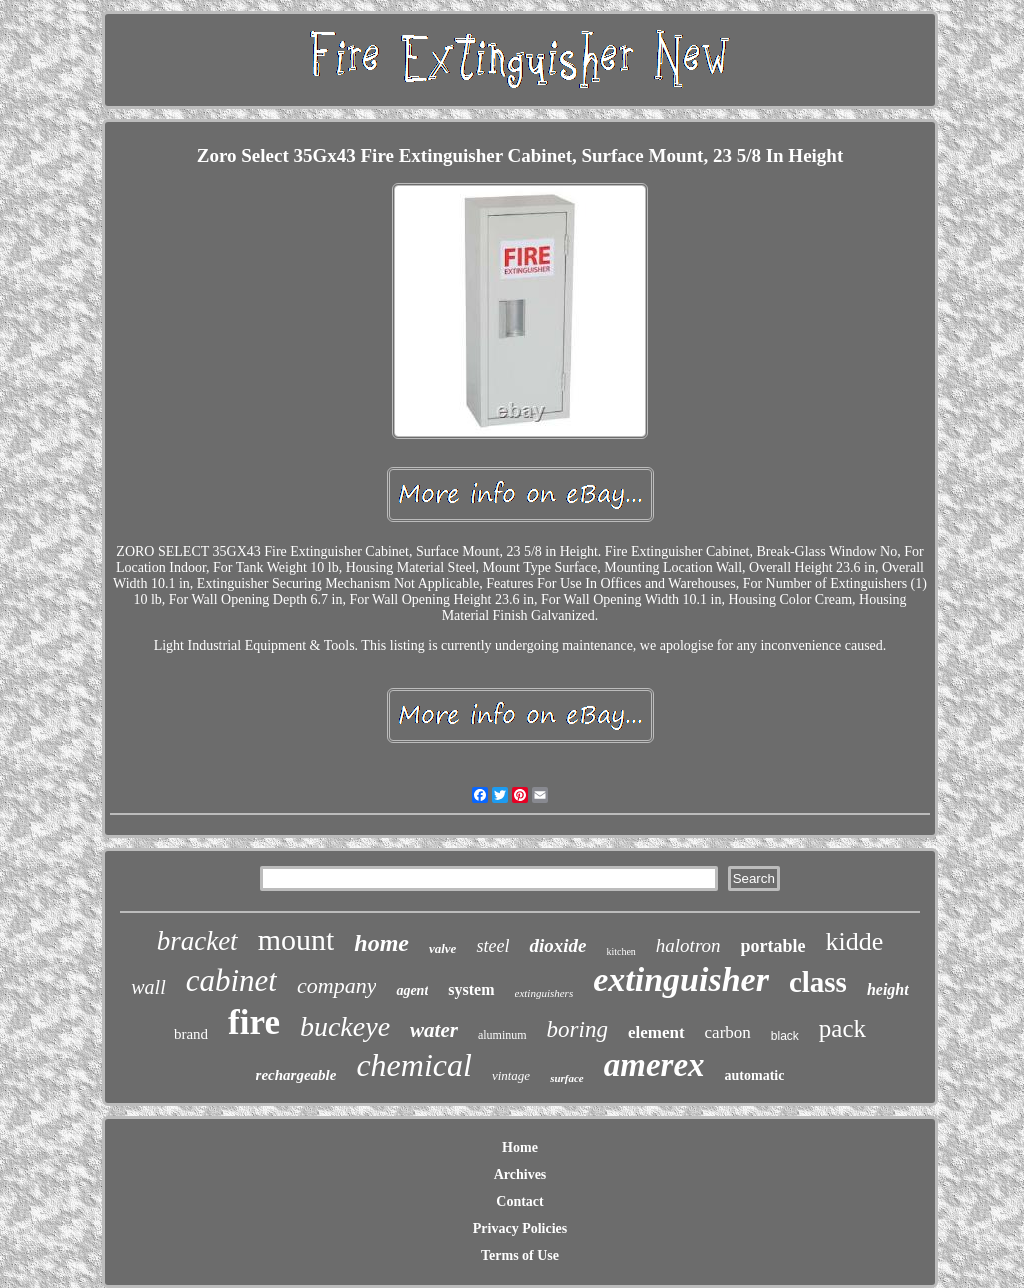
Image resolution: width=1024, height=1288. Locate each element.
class (818, 982)
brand (191, 1034)
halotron (688, 945)
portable (773, 946)
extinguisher (681, 979)
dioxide (557, 945)
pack (842, 1028)
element (656, 1032)
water (434, 1030)
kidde (855, 941)
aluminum (502, 1035)
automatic (755, 1075)
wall (148, 987)
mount (296, 939)
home (381, 943)
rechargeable (296, 1075)
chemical (414, 1065)
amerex (654, 1065)
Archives (520, 1174)
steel (492, 946)
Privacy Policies (520, 1228)
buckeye (345, 1026)
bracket (197, 941)
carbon (728, 1032)
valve (442, 948)
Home (520, 1147)
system (471, 989)
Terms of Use (520, 1255)
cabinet (231, 980)
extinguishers (544, 993)
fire (254, 1022)
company (336, 985)
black (785, 1036)
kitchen (620, 951)
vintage (511, 1075)
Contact (519, 1201)
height (888, 989)
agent (412, 990)
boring (577, 1029)
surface (567, 1078)
